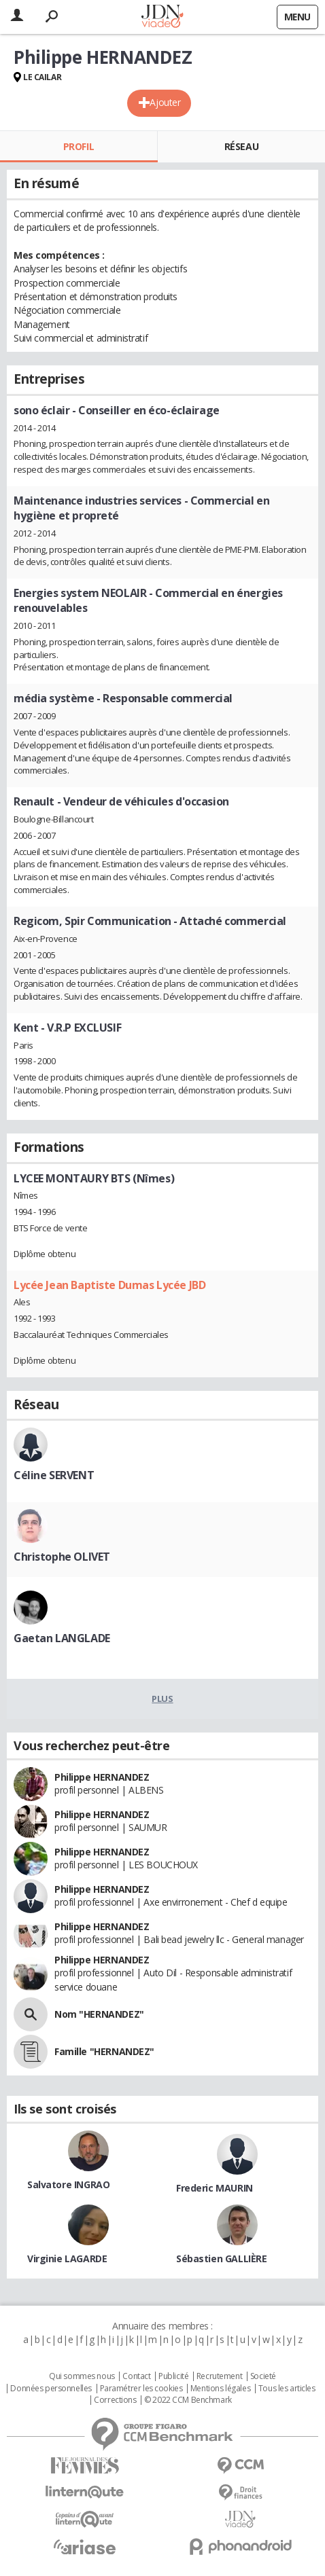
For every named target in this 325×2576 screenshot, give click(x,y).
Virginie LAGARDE (67, 2258)
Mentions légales (220, 2388)
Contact (136, 2376)
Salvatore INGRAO (68, 2184)
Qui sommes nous (82, 2376)
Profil (78, 146)
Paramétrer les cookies (141, 2388)
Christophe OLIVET (62, 1556)
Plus (162, 1698)
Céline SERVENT (54, 1475)
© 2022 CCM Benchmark (188, 2400)
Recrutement (219, 2376)
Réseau (241, 146)
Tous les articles (286, 2388)
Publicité (173, 2376)
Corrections (115, 2400)
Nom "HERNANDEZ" (99, 2014)
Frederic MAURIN (214, 2187)
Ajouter (165, 102)
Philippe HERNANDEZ (101, 1777)
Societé (263, 2376)
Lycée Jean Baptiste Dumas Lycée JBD (109, 1284)
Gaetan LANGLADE (62, 1638)
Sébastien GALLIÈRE (221, 2258)
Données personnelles (51, 2388)
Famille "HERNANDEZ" (104, 2051)
